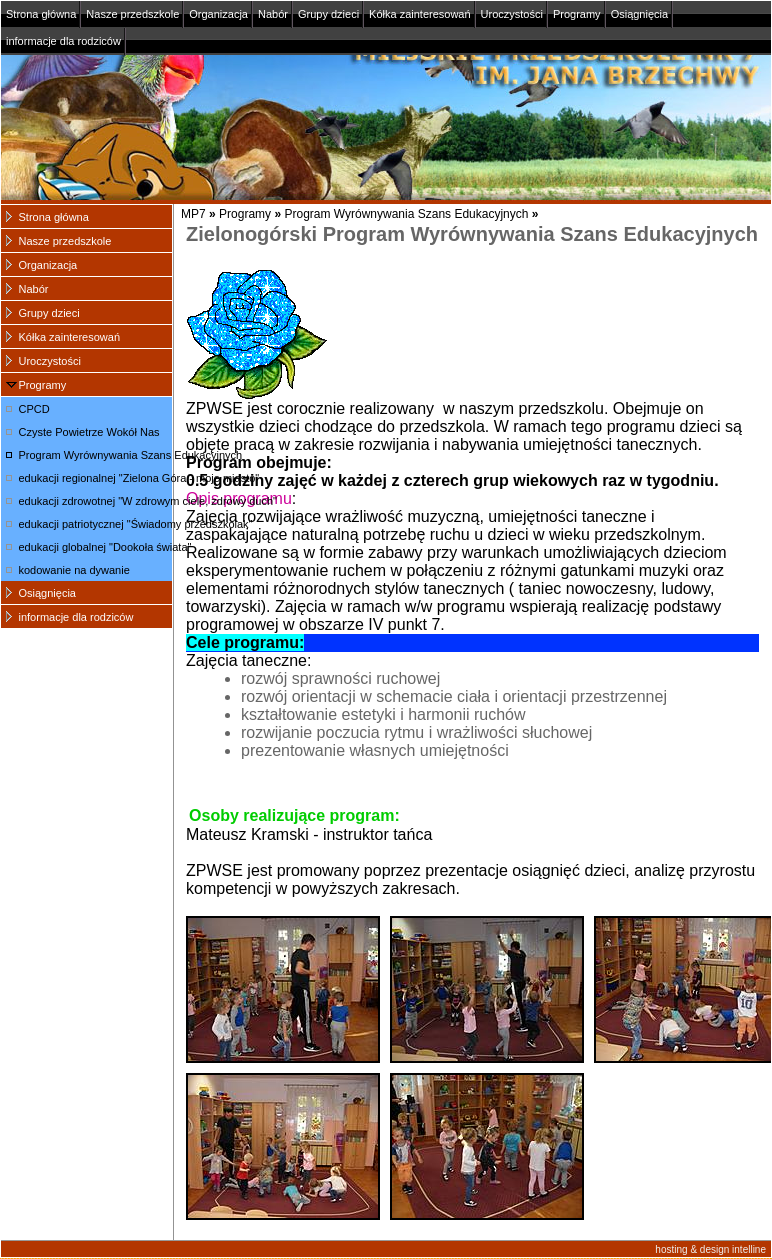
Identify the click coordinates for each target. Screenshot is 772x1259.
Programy (577, 14)
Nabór (273, 14)
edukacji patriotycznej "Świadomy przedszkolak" (96, 524)
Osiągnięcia (639, 14)
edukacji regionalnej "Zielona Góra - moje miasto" (96, 478)
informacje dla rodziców (63, 41)
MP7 (193, 214)
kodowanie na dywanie (74, 570)
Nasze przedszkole (132, 14)
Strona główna (41, 14)
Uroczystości (512, 14)
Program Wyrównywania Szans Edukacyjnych (406, 214)
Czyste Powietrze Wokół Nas (89, 432)
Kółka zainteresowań (420, 14)
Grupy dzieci (328, 14)
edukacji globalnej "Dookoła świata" (96, 547)
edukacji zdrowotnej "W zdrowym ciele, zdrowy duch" (96, 501)
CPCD (34, 409)
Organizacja (218, 14)
